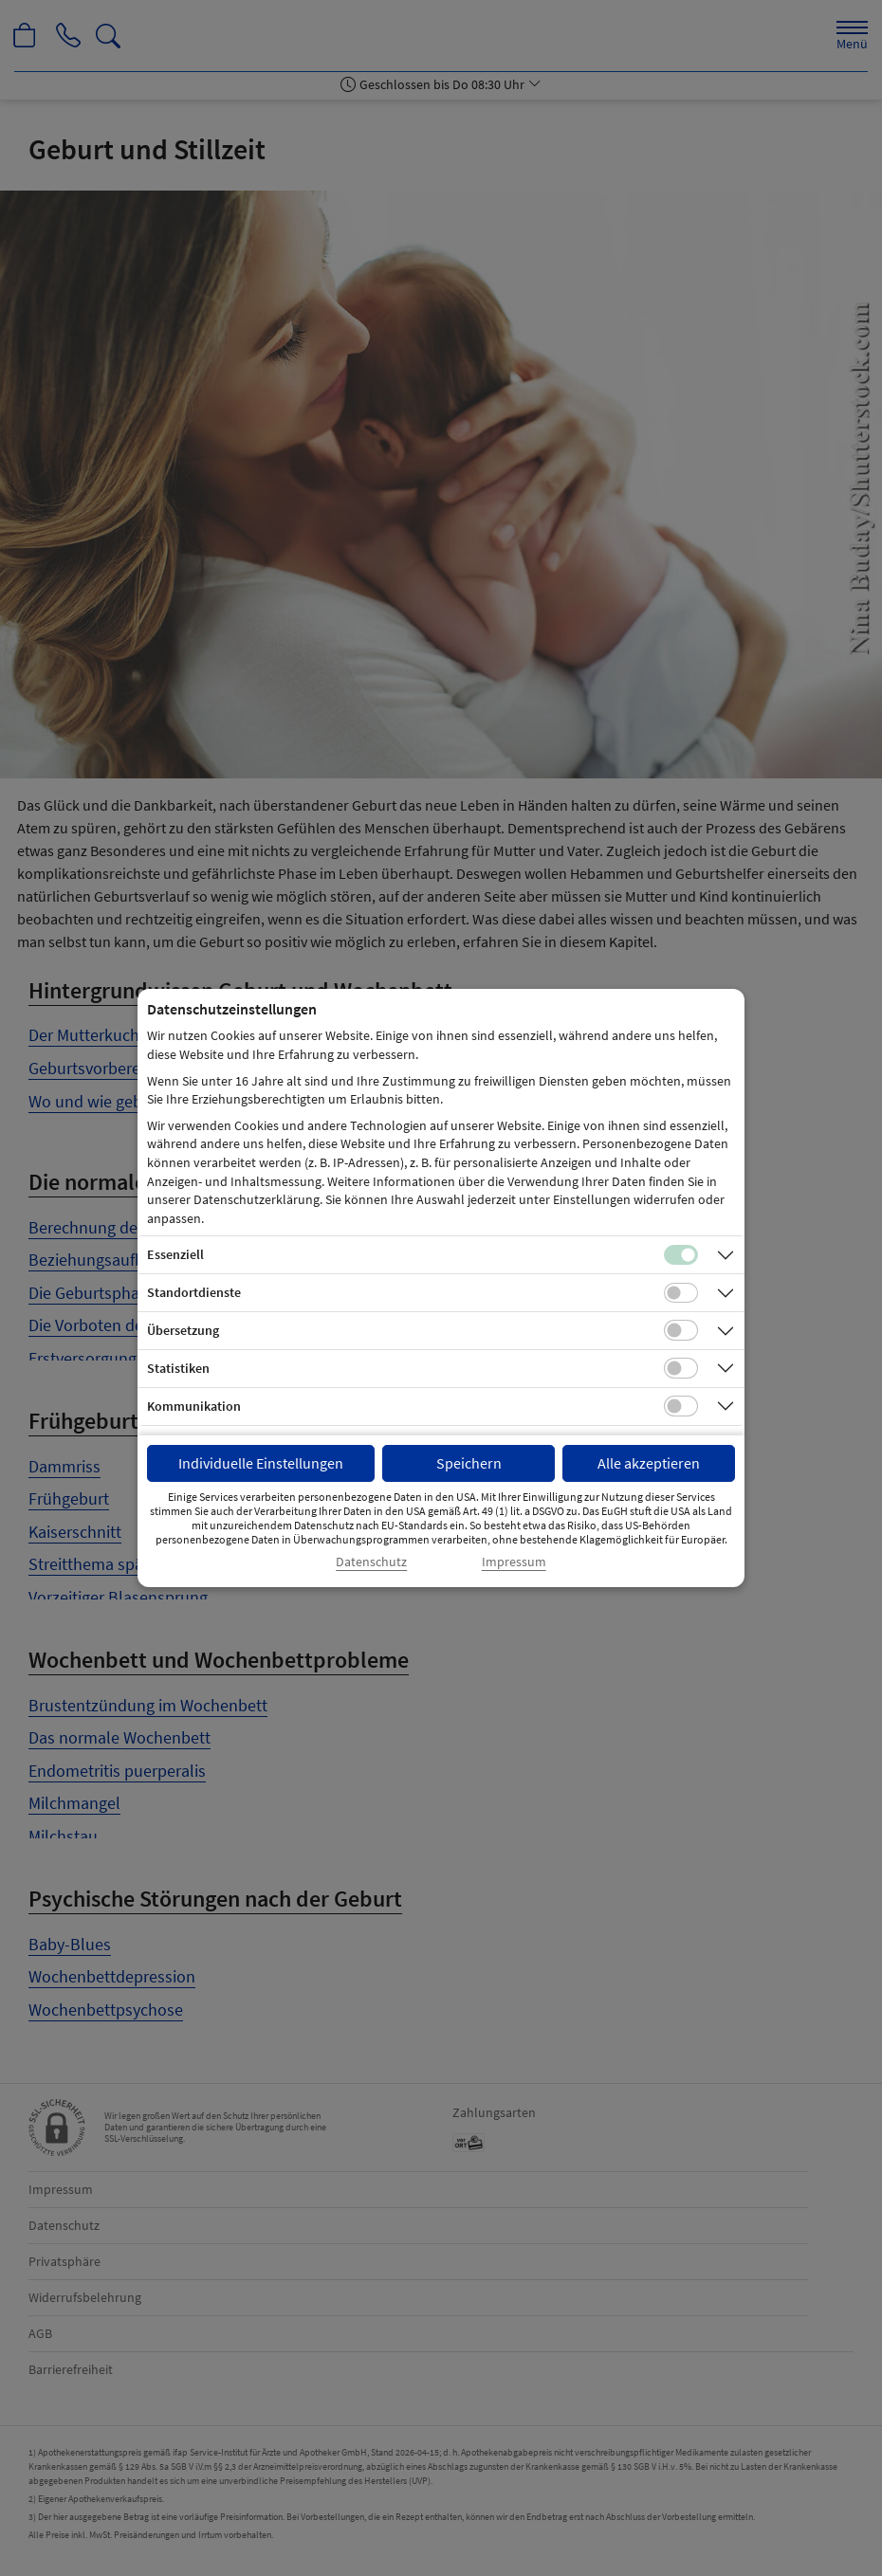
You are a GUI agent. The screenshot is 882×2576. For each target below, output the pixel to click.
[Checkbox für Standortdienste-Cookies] (681, 1293)
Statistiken (178, 1368)
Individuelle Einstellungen (260, 1462)
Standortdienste (194, 1292)
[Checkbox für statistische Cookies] (681, 1368)
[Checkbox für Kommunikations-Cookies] (681, 1406)
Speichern (469, 1462)
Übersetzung (183, 1330)
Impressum (514, 1562)
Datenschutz (371, 1562)
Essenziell (175, 1254)
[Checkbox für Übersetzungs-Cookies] (681, 1330)
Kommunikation (194, 1406)
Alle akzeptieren (648, 1462)
